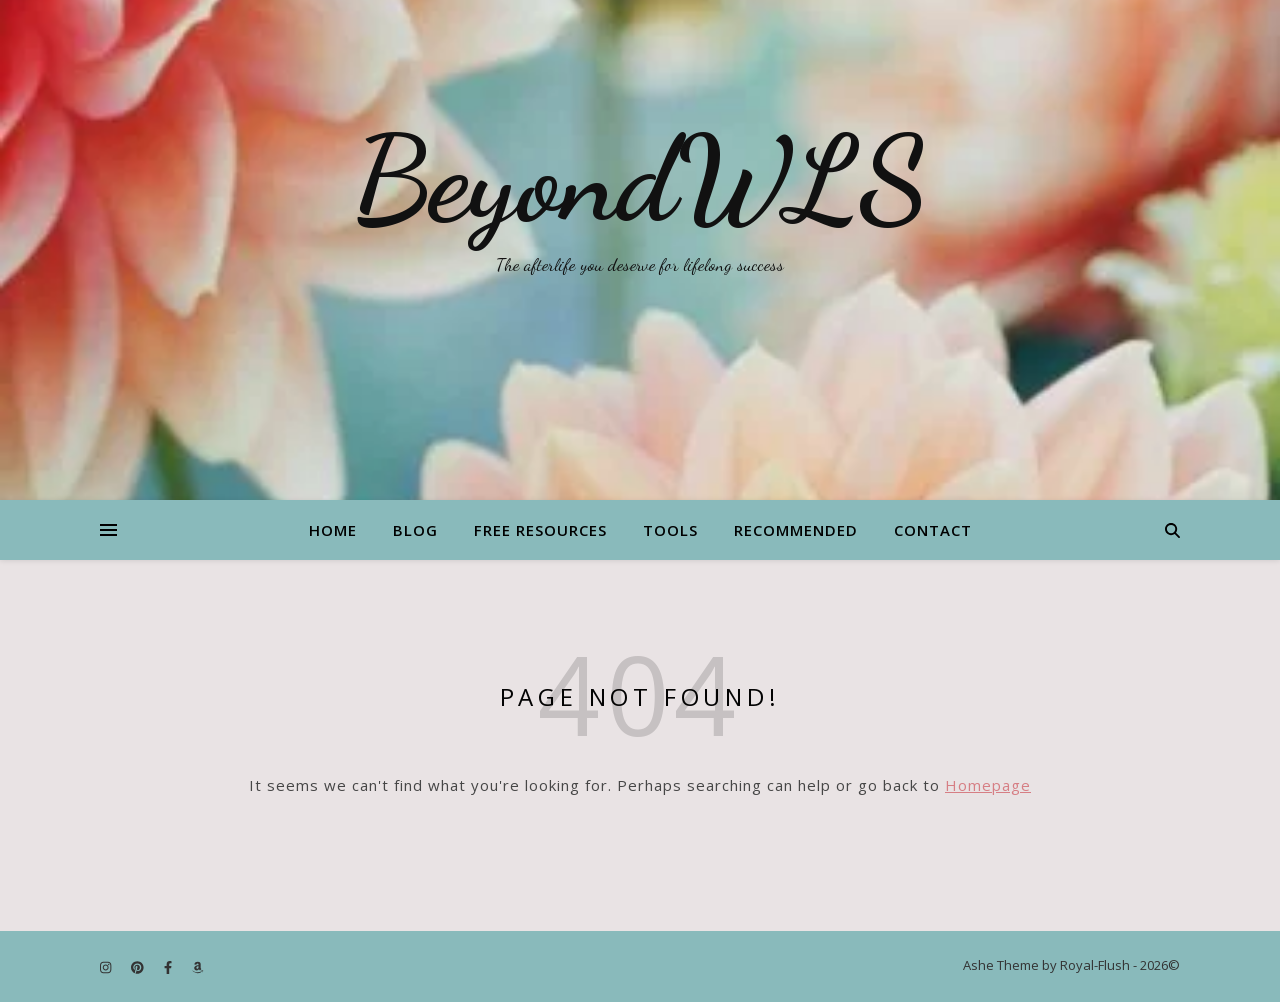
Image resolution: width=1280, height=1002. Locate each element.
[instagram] (107, 967)
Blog (415, 530)
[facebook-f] (169, 967)
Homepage (988, 785)
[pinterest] (139, 967)
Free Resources (540, 530)
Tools (670, 530)
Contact (933, 530)
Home (333, 530)
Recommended (796, 530)
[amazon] (197, 967)
